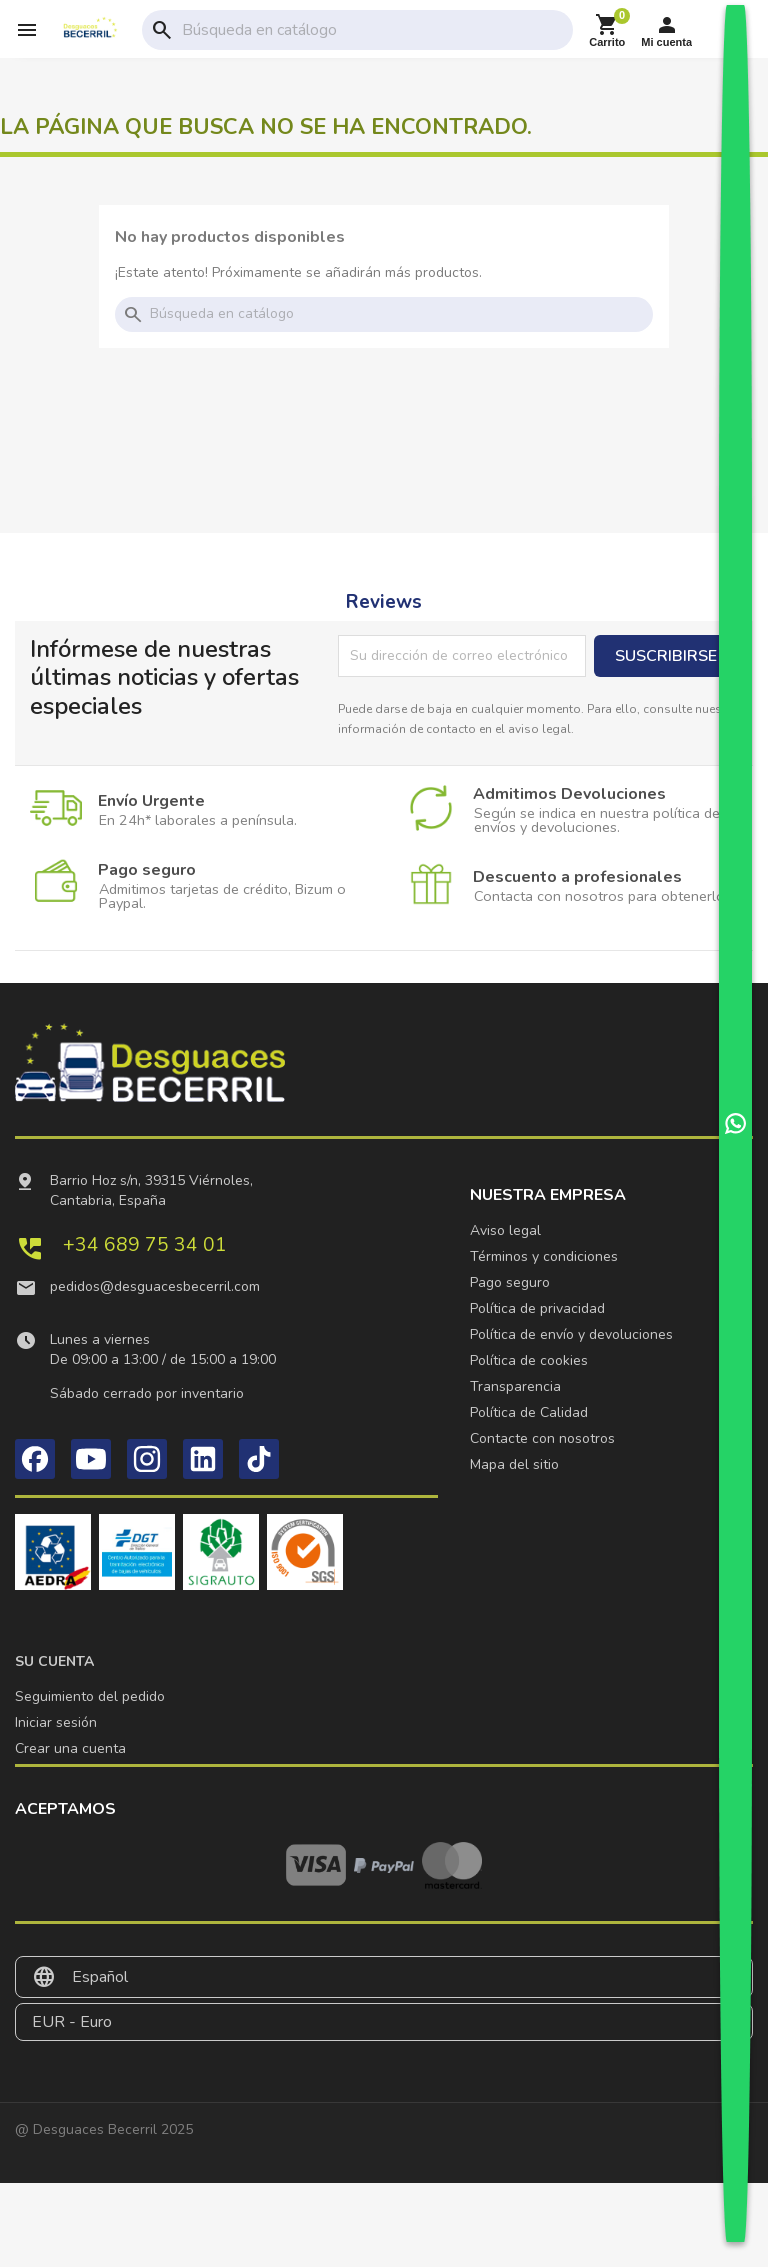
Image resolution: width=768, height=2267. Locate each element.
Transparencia (515, 1386)
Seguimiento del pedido (90, 1696)
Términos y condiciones (544, 1256)
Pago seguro (510, 1282)
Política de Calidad (529, 1412)
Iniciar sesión (56, 1722)
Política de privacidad (537, 1308)
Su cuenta (54, 1661)
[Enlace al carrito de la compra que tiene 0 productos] (607, 30)
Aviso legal (505, 1230)
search (162, 30)
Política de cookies (529, 1360)
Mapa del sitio (514, 1464)
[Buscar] (373, 30)
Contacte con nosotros (542, 1438)
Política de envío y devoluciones (571, 1334)
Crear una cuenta (70, 1748)
